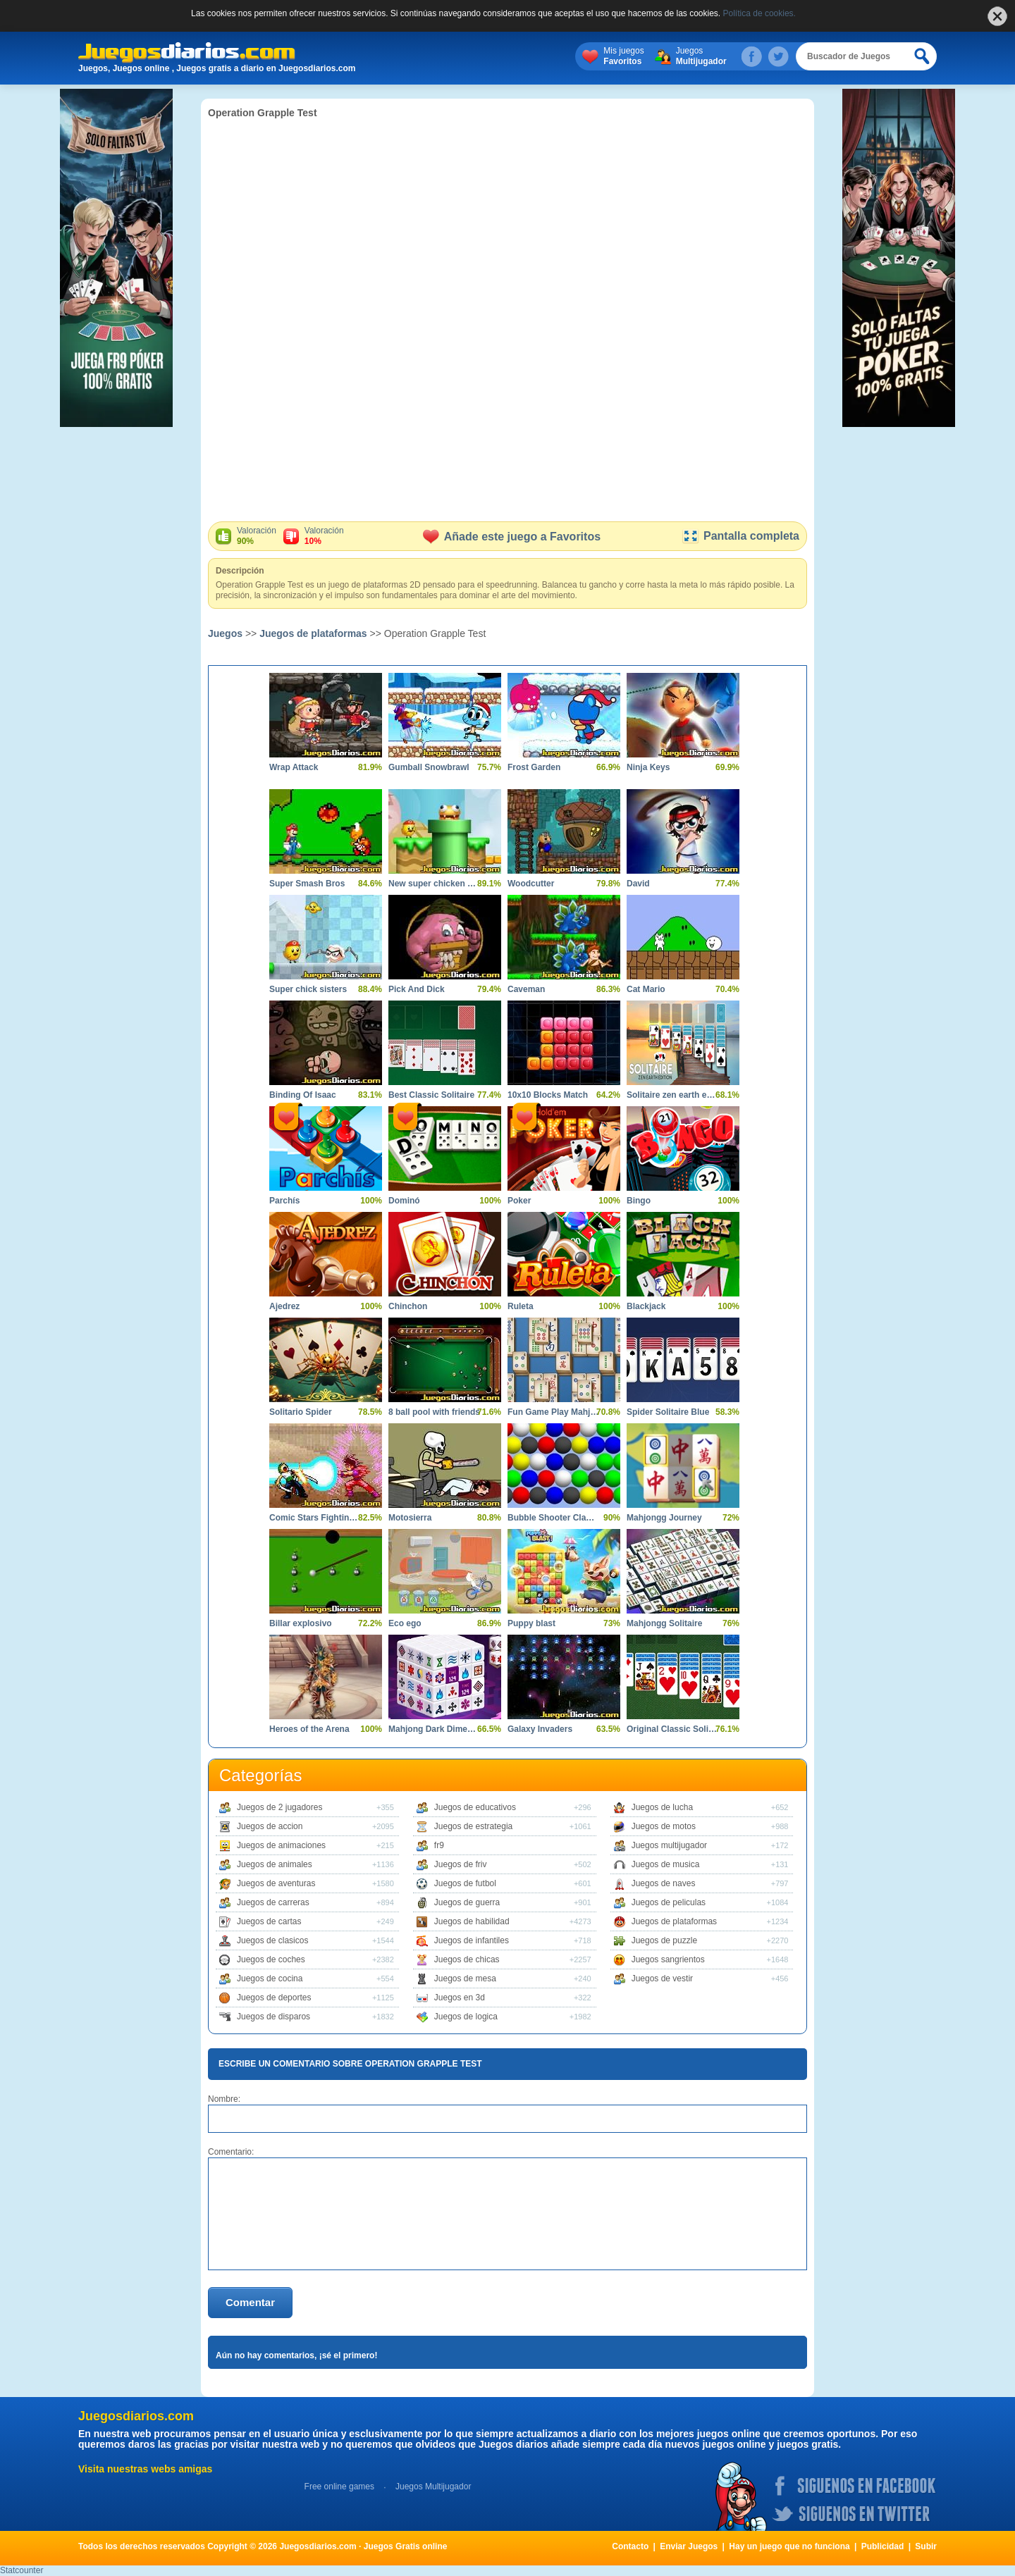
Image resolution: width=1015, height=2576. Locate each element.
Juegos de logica (466, 2016)
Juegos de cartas (269, 1921)
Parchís (284, 1201)
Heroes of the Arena (309, 1729)
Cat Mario (646, 989)
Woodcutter (531, 883)
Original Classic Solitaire (672, 1729)
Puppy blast (531, 1623)
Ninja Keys (648, 767)
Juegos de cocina (269, 1978)
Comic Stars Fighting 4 (315, 1518)
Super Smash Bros (307, 883)
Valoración (256, 536)
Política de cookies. (759, 13)
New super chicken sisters (434, 883)
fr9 (439, 1845)
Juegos (701, 56)
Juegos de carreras (273, 1902)
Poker (519, 1201)
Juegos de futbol (465, 1883)
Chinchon (407, 1306)
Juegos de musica (666, 1864)
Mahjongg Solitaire (664, 1623)
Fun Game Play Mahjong (553, 1412)
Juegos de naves (664, 1883)
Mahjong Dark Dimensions (434, 1729)
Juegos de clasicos (272, 1940)
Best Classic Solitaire (431, 1095)
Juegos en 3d (459, 1997)
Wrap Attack (293, 767)
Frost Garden (534, 767)
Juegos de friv (460, 1864)
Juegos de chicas (467, 1959)
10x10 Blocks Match (548, 1095)
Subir (926, 2546)
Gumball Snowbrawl (428, 767)
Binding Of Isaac (302, 1095)
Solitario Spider (300, 1412)
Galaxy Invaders (540, 1729)
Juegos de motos (664, 1826)
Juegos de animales (274, 1864)
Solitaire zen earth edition (672, 1095)
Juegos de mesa (465, 1978)
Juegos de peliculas (669, 1902)
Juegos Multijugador (433, 2486)
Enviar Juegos (689, 2546)
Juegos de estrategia (473, 1826)
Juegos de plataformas (313, 633)
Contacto (630, 2546)
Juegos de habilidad (472, 1921)
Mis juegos (623, 56)
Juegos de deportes (274, 1997)
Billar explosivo (300, 1623)
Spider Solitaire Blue (668, 1412)
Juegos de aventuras (276, 1883)
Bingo (639, 1201)
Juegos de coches (271, 1959)
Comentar (250, 2302)
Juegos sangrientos (668, 1959)
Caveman (526, 989)
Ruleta (521, 1306)
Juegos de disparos (273, 2016)
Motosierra (409, 1518)
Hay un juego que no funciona (789, 2546)
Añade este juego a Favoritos (512, 536)
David (638, 883)
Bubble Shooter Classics (553, 1518)
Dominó (404, 1201)
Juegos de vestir (662, 1978)
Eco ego (405, 1623)
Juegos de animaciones (281, 1845)
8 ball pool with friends (434, 1412)
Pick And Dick (416, 989)
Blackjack (646, 1306)
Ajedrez (284, 1306)
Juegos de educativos (475, 1807)
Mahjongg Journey (664, 1518)
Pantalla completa (740, 536)
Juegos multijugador (669, 1845)
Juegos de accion (269, 1826)
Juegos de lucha (662, 1807)
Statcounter (21, 2570)
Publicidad (882, 2546)
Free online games (339, 2486)
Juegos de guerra (467, 1902)
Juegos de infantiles (471, 1940)
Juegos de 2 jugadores (279, 1807)
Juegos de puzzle (664, 1940)
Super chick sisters (308, 989)
